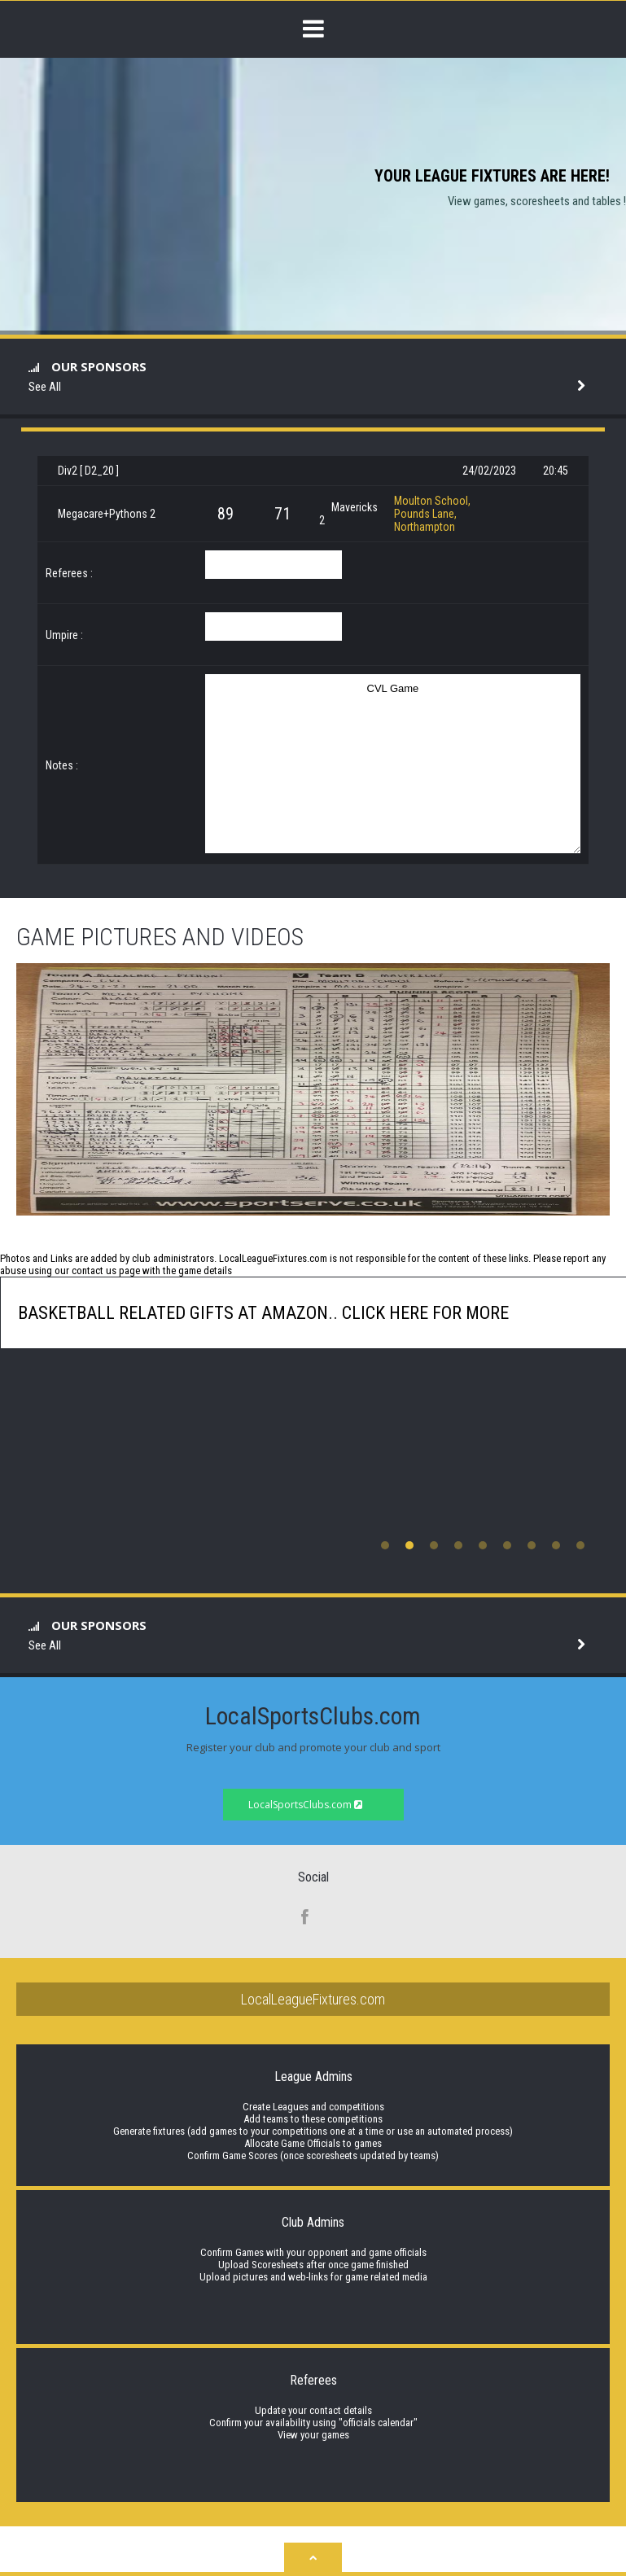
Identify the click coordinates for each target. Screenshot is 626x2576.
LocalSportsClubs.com (305, 1805)
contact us (94, 1270)
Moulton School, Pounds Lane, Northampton (432, 513)
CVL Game (392, 763)
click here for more (423, 1313)
